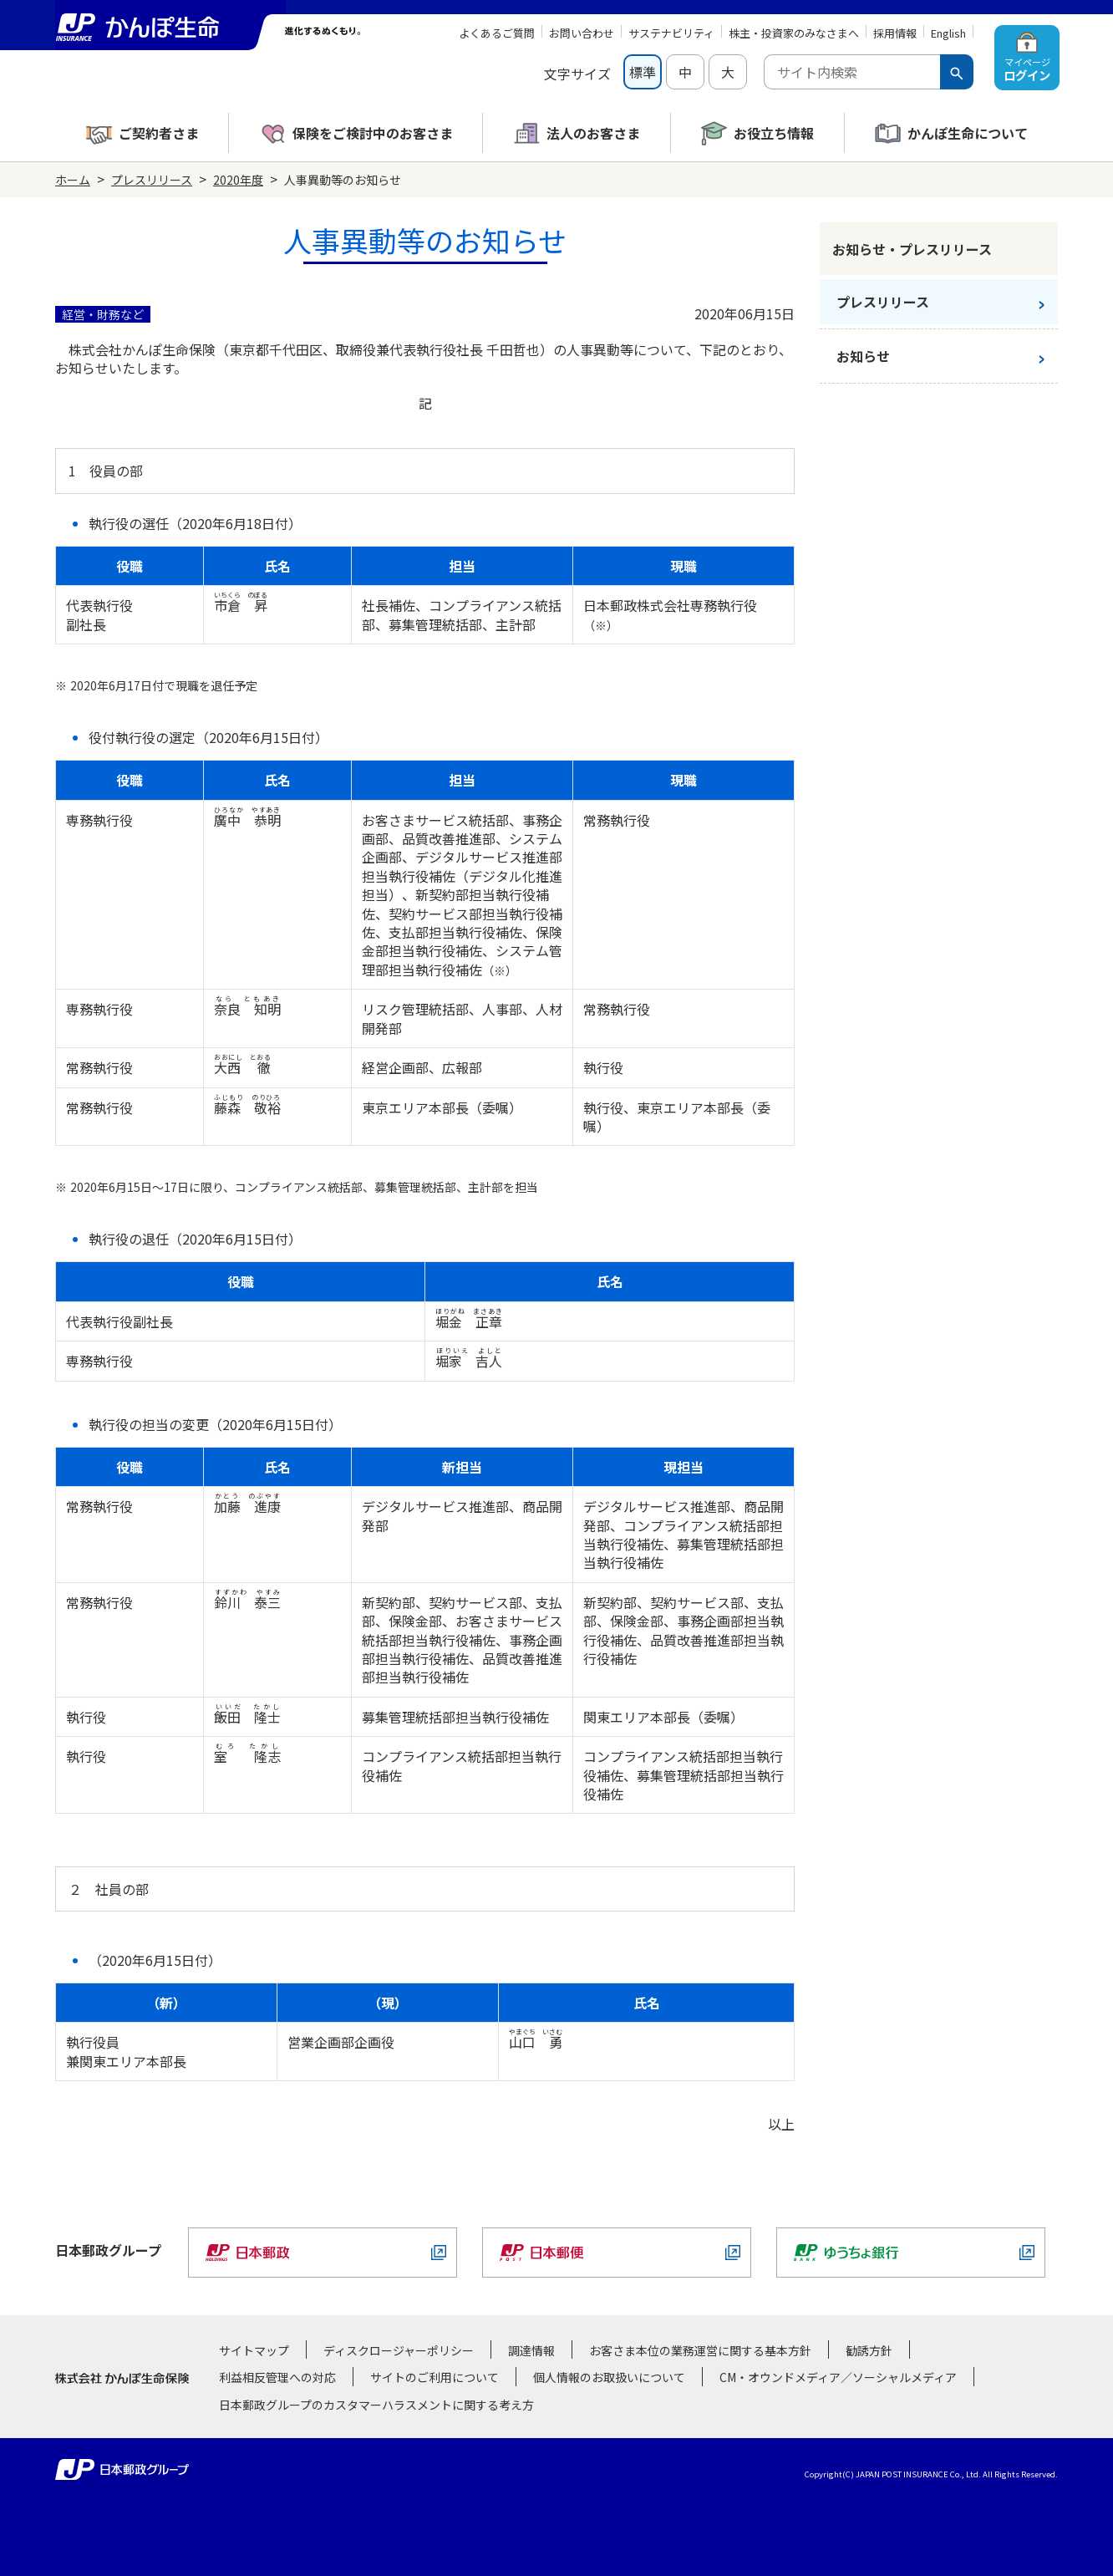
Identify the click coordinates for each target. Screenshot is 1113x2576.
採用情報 (895, 33)
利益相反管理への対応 (277, 2377)
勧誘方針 (869, 2350)
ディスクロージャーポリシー (398, 2350)
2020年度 (238, 179)
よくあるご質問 (497, 33)
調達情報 (531, 2350)
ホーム (72, 179)
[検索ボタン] (956, 71)
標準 (642, 72)
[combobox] (852, 71)
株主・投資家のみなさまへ (794, 33)
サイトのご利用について (434, 2377)
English (948, 33)
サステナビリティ (671, 33)
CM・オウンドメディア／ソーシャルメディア (838, 2377)
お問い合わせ (581, 33)
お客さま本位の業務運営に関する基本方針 (700, 2350)
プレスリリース (151, 179)
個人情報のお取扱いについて (609, 2377)
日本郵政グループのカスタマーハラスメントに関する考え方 (376, 2404)
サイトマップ (254, 2350)
